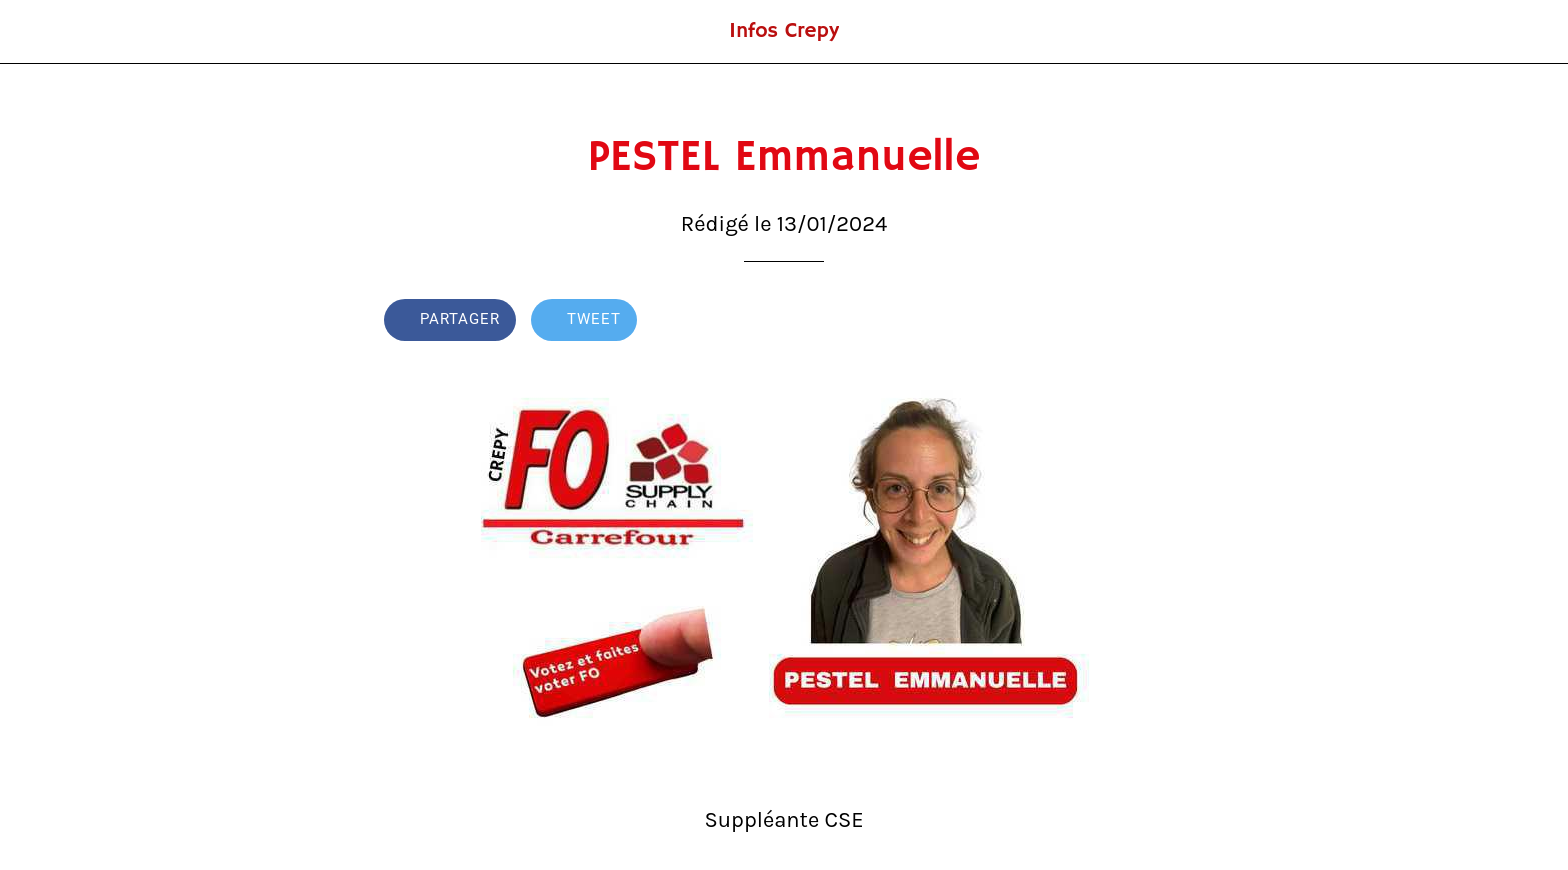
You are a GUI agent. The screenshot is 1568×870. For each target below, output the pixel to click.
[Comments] (1160, 322)
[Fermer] (40, 32)
